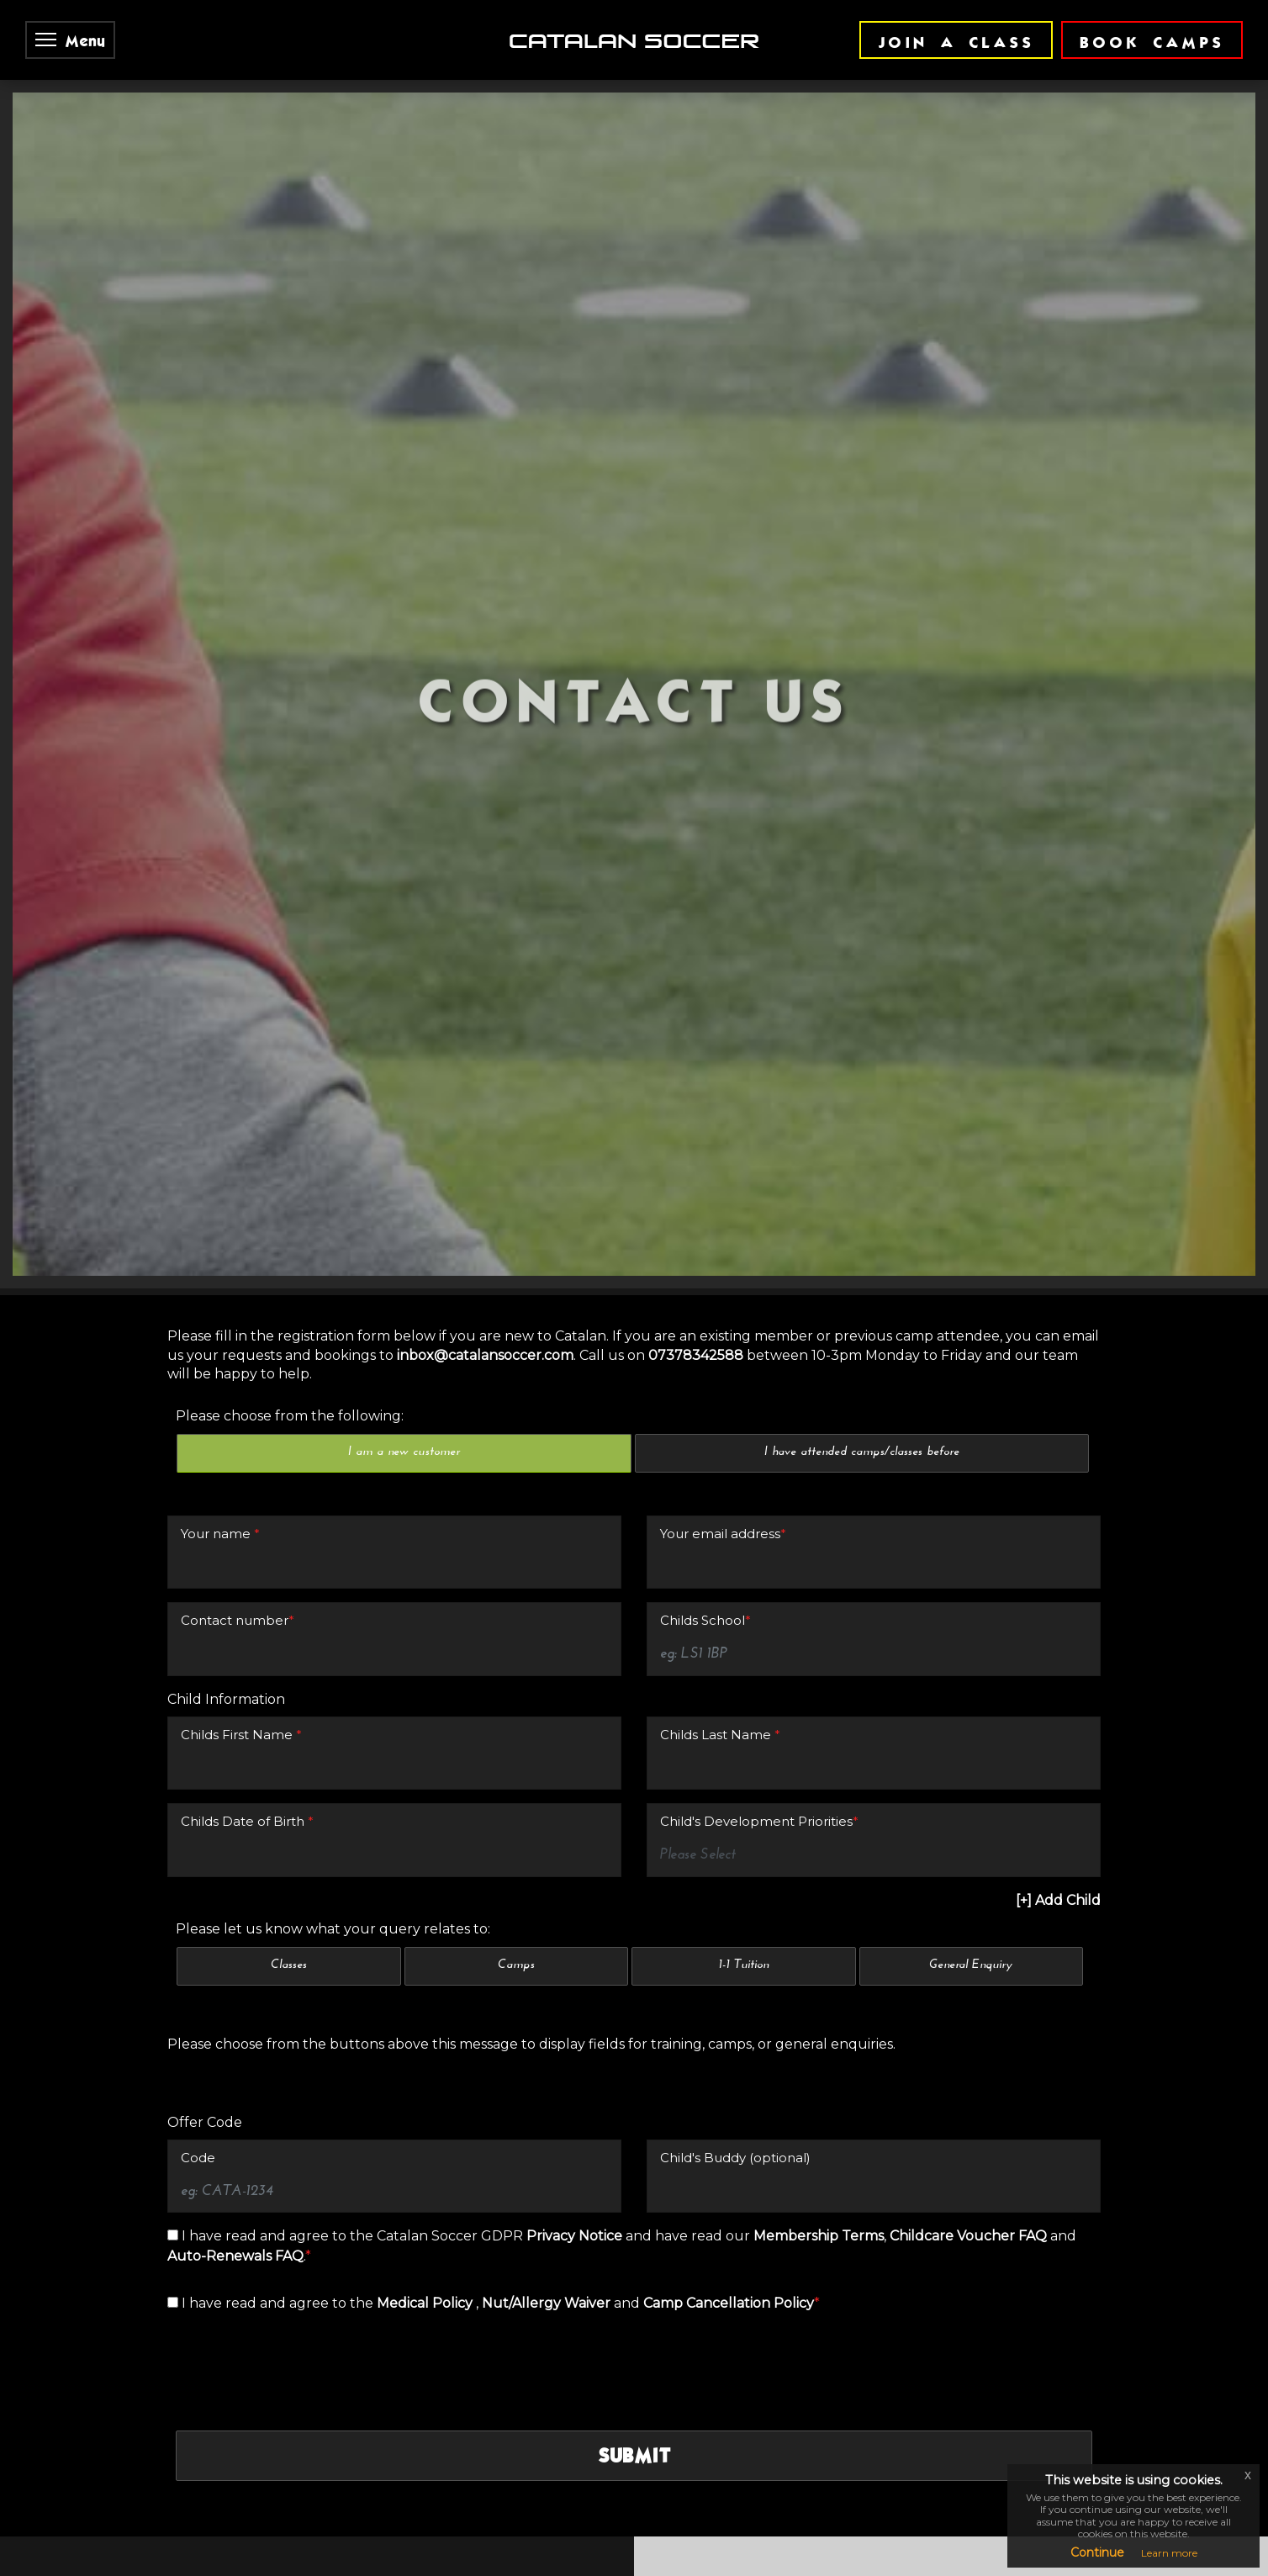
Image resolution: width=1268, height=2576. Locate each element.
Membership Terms (818, 2098)
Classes (289, 1827)
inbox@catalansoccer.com (485, 1217)
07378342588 (695, 1217)
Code (198, 2019)
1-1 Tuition (744, 1827)
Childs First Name (241, 1596)
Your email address (723, 1395)
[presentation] (303, 2223)
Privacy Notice (576, 2098)
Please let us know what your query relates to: (333, 1790)
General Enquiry (970, 1827)
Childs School (705, 1482)
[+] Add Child (1058, 1761)
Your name (220, 1395)
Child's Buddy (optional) (735, 2019)
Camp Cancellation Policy (728, 2165)
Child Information (226, 1560)
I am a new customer (404, 1314)
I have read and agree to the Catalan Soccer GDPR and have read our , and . (621, 2108)
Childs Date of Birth (247, 1683)
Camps (516, 1827)
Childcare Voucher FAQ (968, 2098)
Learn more (1169, 2553)
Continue (1097, 2552)
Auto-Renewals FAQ (235, 2118)
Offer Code (204, 1984)
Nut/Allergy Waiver (548, 2165)
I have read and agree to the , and (493, 2165)
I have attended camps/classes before (861, 1314)
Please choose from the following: (290, 1277)
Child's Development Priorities (759, 1683)
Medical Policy (426, 2165)
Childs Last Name (720, 1596)
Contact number (237, 1482)
